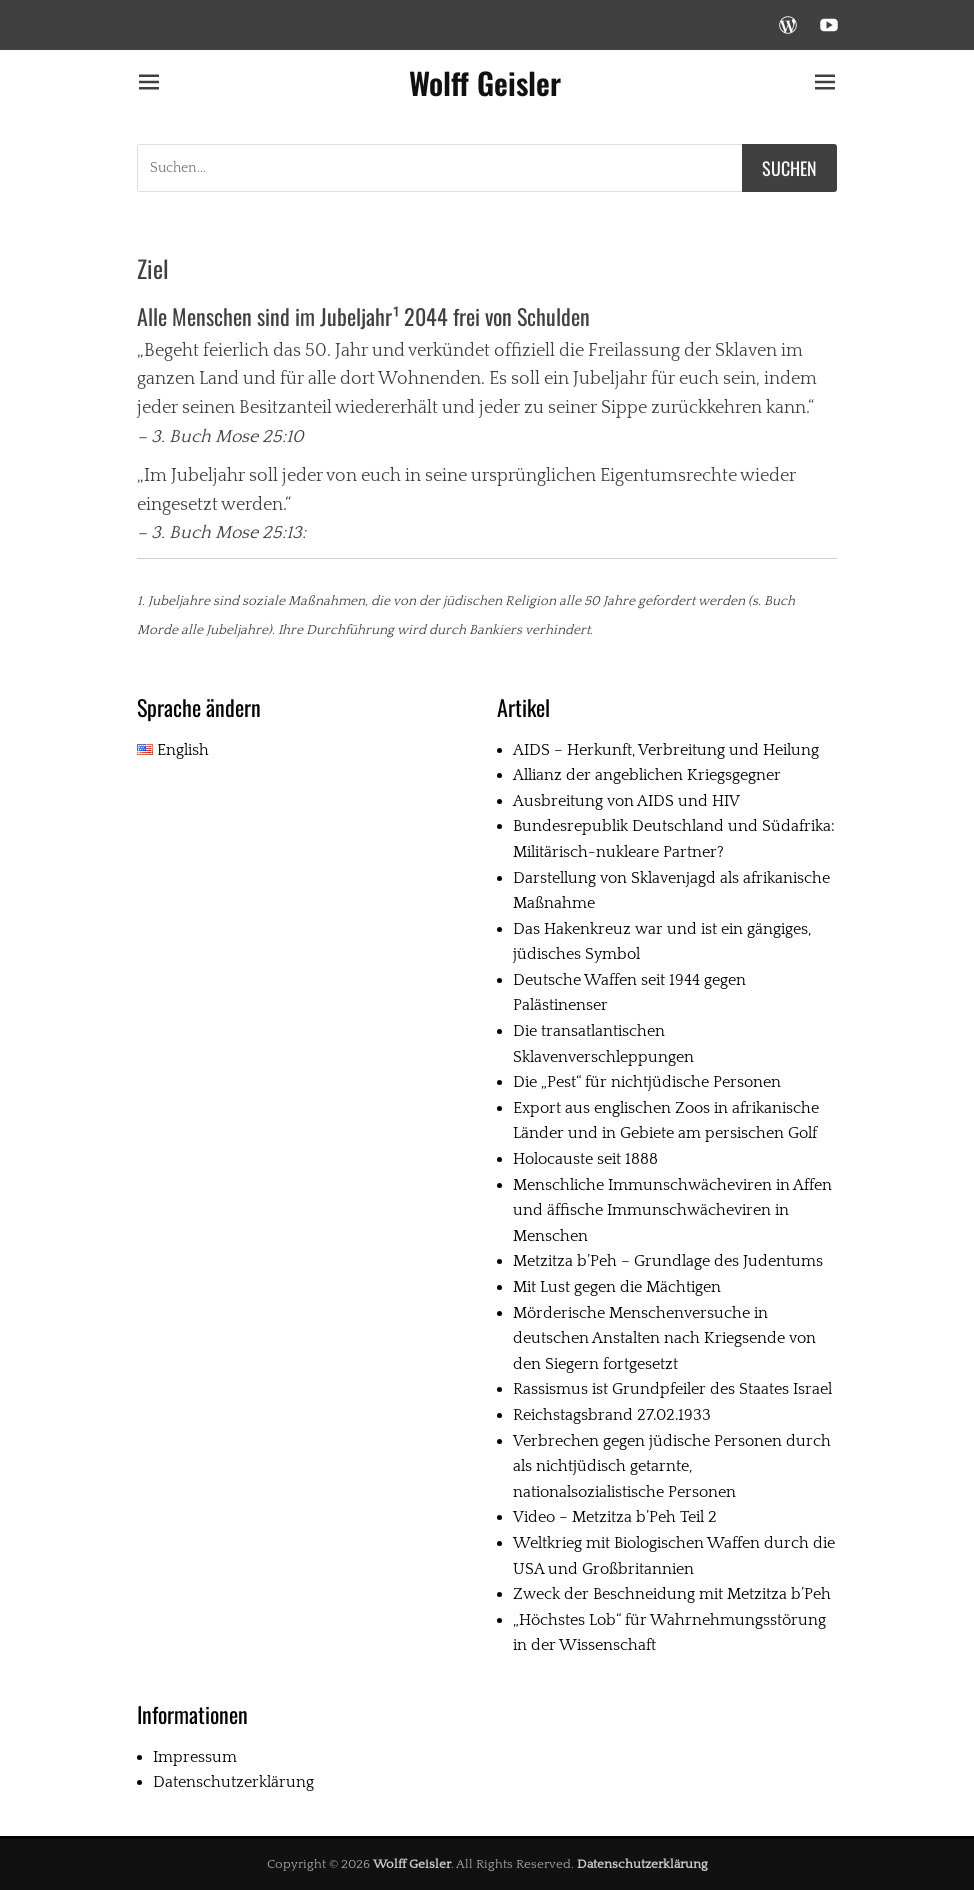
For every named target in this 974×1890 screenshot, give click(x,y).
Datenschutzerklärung (233, 1782)
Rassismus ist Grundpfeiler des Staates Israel (672, 1389)
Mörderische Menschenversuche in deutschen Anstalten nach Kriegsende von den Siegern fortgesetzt (664, 1338)
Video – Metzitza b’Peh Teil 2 (615, 1517)
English (173, 750)
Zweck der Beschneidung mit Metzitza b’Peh (672, 1594)
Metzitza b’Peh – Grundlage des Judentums (668, 1261)
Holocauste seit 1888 (585, 1159)
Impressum (195, 1757)
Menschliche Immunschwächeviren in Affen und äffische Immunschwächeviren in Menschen (672, 1210)
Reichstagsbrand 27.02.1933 (612, 1415)
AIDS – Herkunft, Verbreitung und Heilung (666, 750)
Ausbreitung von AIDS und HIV (626, 801)
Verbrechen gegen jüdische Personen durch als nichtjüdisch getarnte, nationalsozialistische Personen (672, 1466)
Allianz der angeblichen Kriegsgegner (647, 775)
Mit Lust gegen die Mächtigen (617, 1287)
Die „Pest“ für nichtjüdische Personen (647, 1082)
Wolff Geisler (485, 82)
